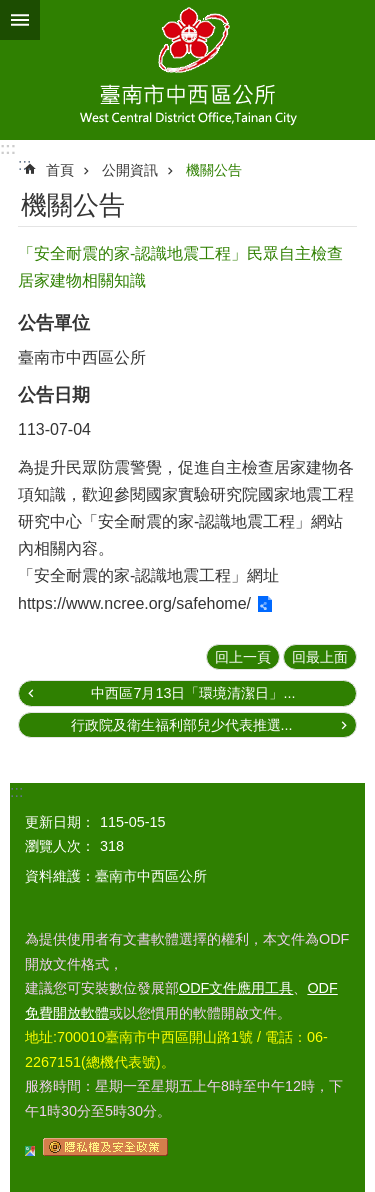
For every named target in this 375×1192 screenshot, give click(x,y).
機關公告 (214, 170)
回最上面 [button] (320, 657)
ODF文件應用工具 (236, 988)
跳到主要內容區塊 (10, 10)
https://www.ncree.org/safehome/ (134, 603)
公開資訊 (130, 170)
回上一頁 (243, 657)
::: (8, 148)
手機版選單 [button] (20, 20)
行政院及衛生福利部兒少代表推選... (182, 725)
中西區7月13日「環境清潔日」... (193, 693)
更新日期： (60, 822)
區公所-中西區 (187, 70)
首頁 (60, 170)
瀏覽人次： (60, 846)
